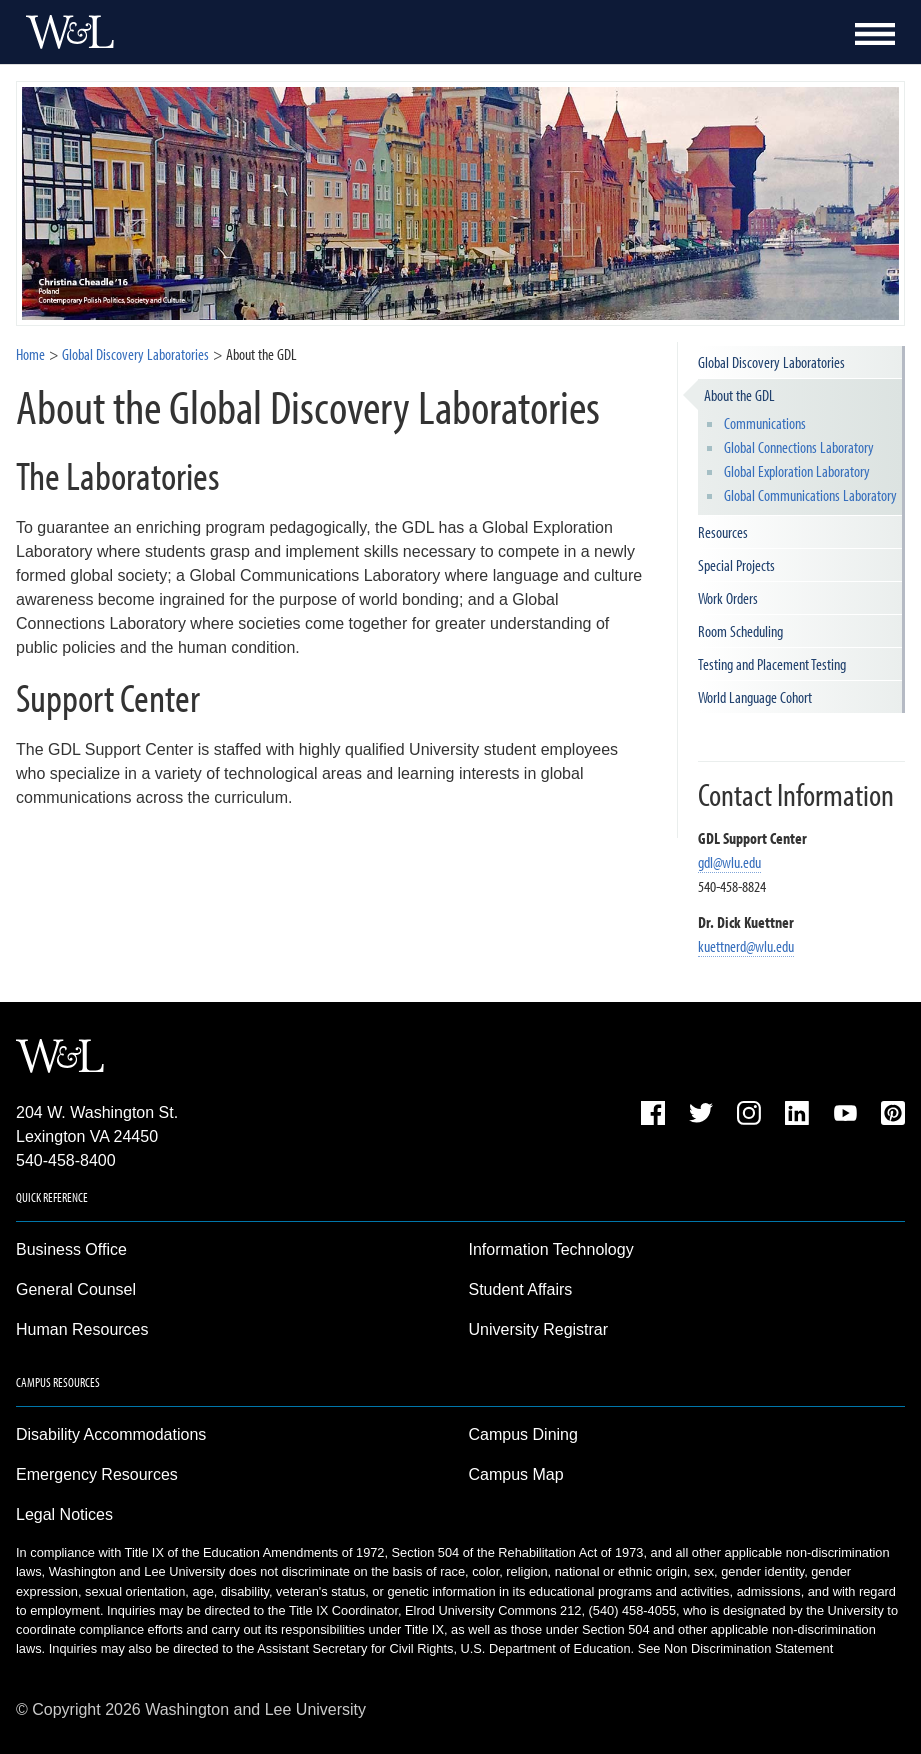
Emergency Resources (97, 1474)
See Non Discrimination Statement (736, 1648)
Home (30, 354)
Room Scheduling (740, 631)
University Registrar (539, 1329)
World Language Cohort (755, 697)
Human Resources (82, 1329)
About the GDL (739, 395)
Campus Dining (523, 1434)
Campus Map (516, 1474)
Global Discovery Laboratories (135, 354)
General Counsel (76, 1289)
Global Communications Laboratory (810, 495)
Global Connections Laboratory (799, 447)
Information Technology (551, 1249)
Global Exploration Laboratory (797, 471)
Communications (765, 423)
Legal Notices (64, 1514)
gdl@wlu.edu (729, 862)
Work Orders (728, 598)
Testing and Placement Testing (772, 664)
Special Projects (736, 565)
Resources (723, 532)
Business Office (71, 1249)
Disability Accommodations (111, 1434)
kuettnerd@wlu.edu (746, 946)
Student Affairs (521, 1289)
